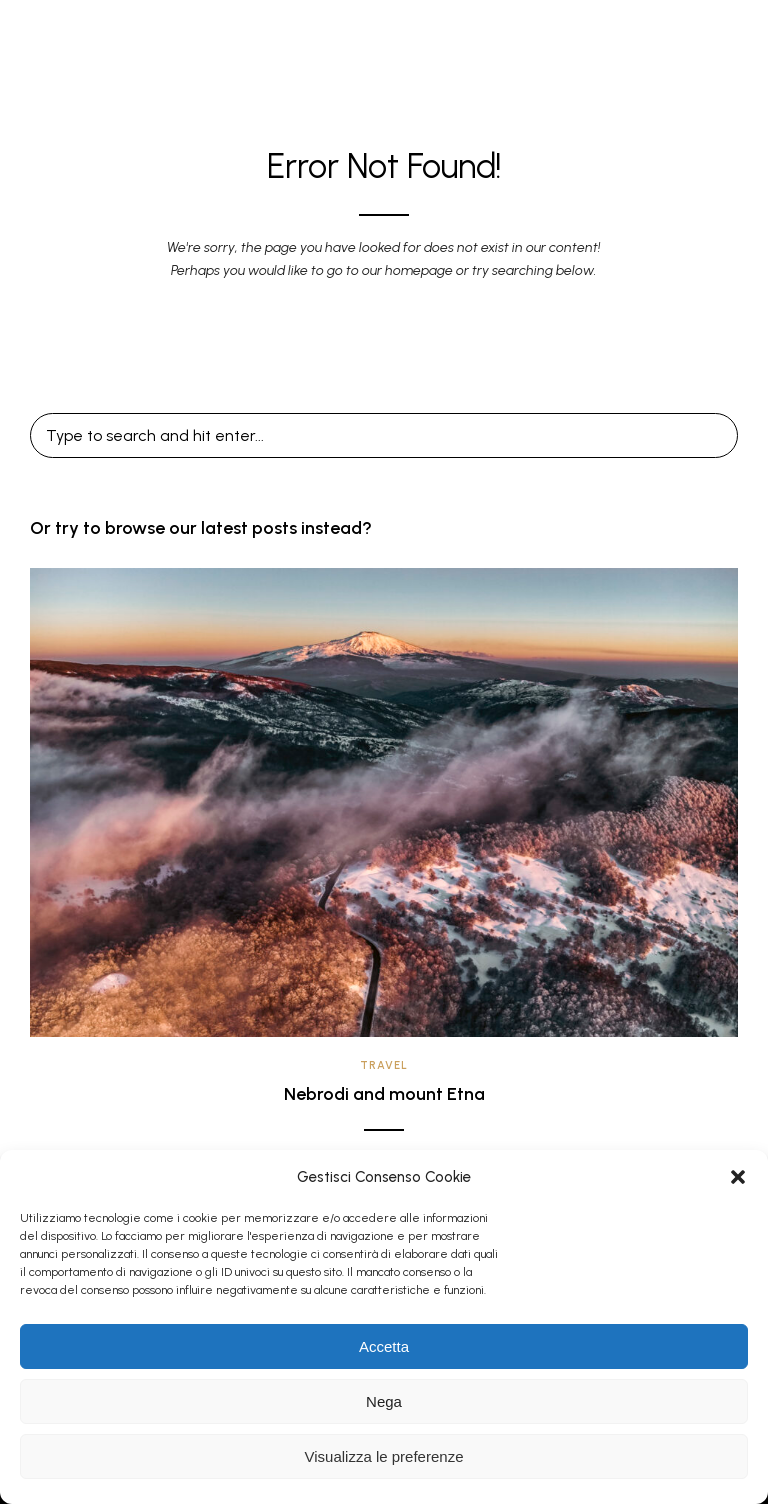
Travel (384, 1065)
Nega (384, 1401)
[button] (738, 1177)
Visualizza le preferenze (384, 1456)
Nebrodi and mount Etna (384, 1094)
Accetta (384, 1346)
